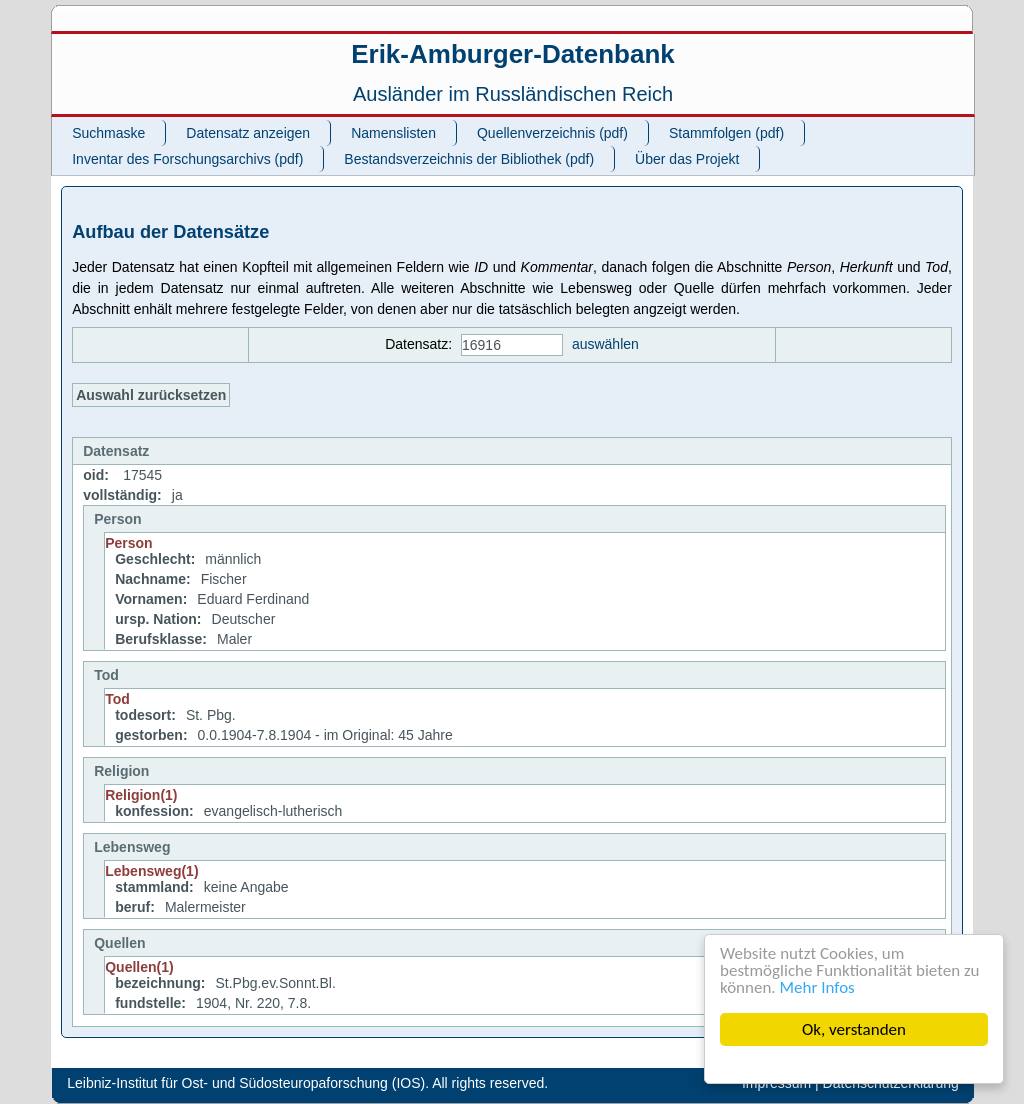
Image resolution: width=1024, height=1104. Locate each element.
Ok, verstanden (854, 1029)
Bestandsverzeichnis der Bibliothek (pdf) (469, 159)
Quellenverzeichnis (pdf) (552, 133)
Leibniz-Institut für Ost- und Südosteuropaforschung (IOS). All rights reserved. (307, 1083)
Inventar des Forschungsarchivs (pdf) (187, 159)
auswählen (605, 344)
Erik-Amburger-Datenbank (513, 54)
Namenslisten (393, 133)
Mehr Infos (817, 987)
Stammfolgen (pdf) (726, 133)
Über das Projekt (687, 159)
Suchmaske (108, 133)
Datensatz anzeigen (248, 133)
